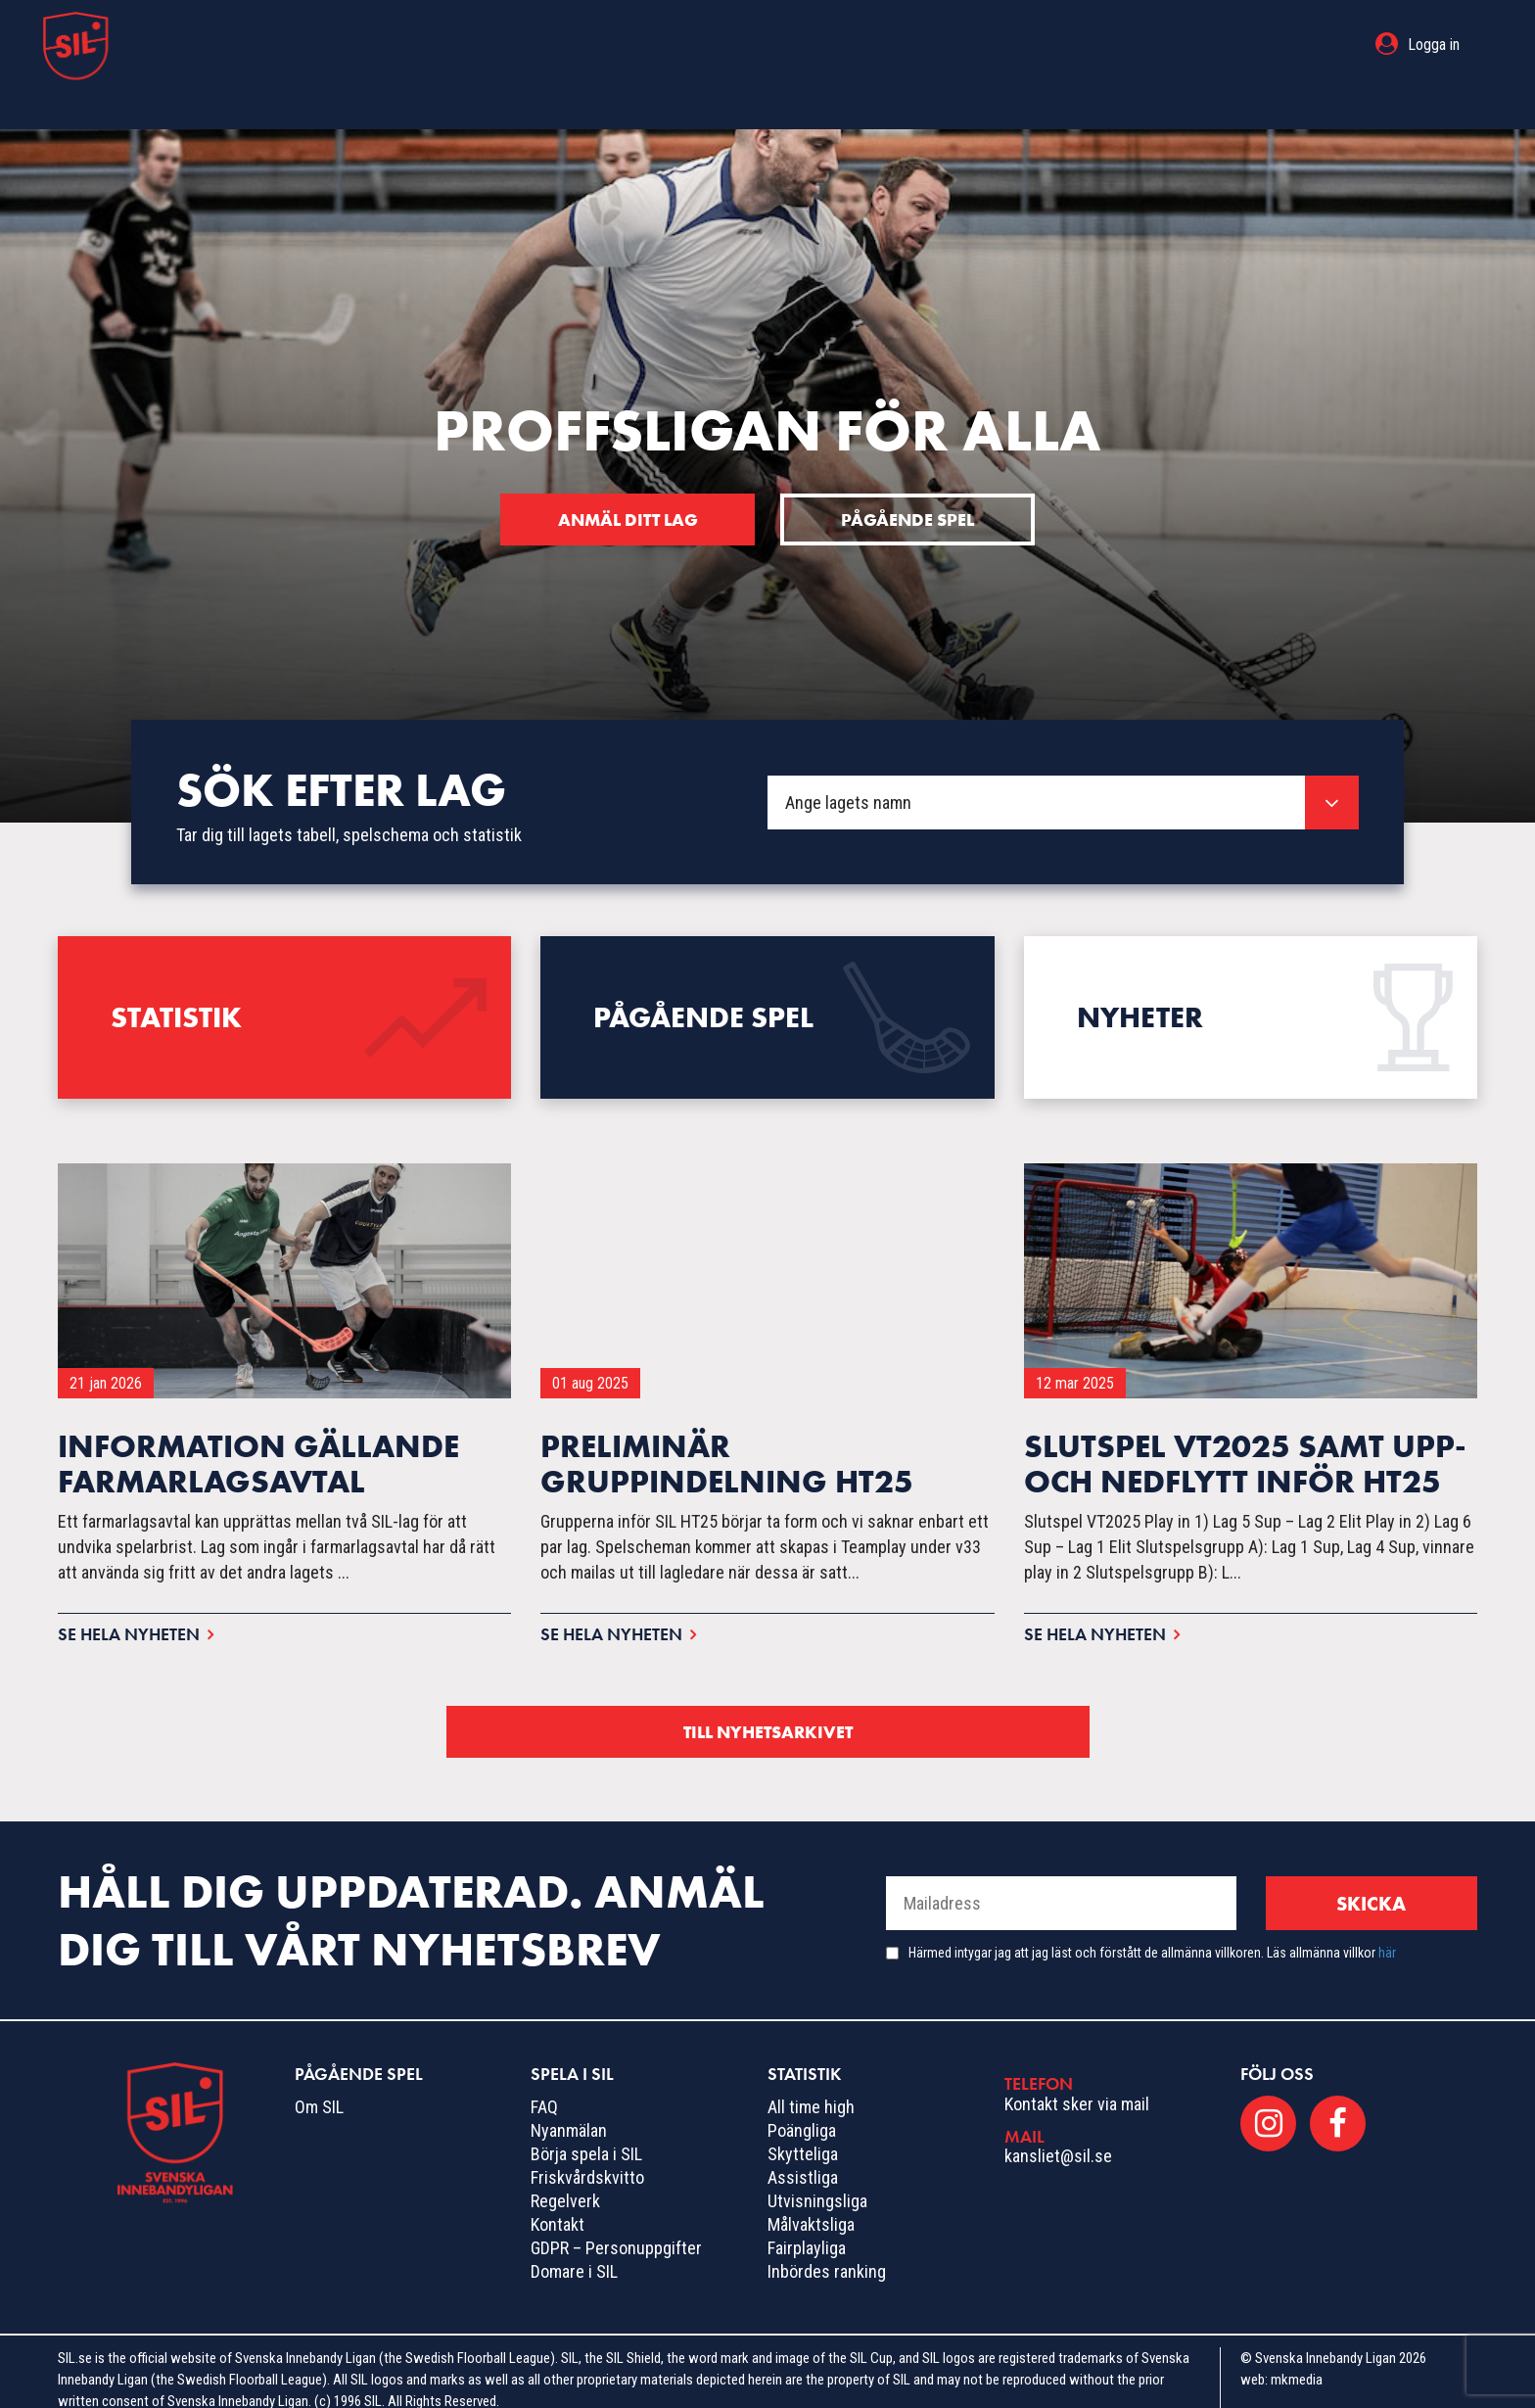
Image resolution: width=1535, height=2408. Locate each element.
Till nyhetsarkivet (767, 1712)
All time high (811, 2089)
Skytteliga (803, 2136)
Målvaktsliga (811, 2206)
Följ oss (1277, 2056)
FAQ (544, 2089)
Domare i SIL (574, 2253)
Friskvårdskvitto (587, 2159)
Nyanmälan (569, 2112)
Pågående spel (649, 44)
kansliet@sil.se (1058, 2138)
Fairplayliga (807, 2230)
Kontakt (557, 2206)
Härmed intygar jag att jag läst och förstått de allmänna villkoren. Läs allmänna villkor (1152, 1935)
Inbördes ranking (827, 2253)
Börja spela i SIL (586, 2136)
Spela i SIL (793, 44)
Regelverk (565, 2183)
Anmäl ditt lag (624, 481)
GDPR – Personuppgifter (616, 2230)
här (1387, 1935)
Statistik (910, 44)
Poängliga (802, 2112)
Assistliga (803, 2159)
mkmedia (1297, 2362)
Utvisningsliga (817, 2183)
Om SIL (319, 2089)
